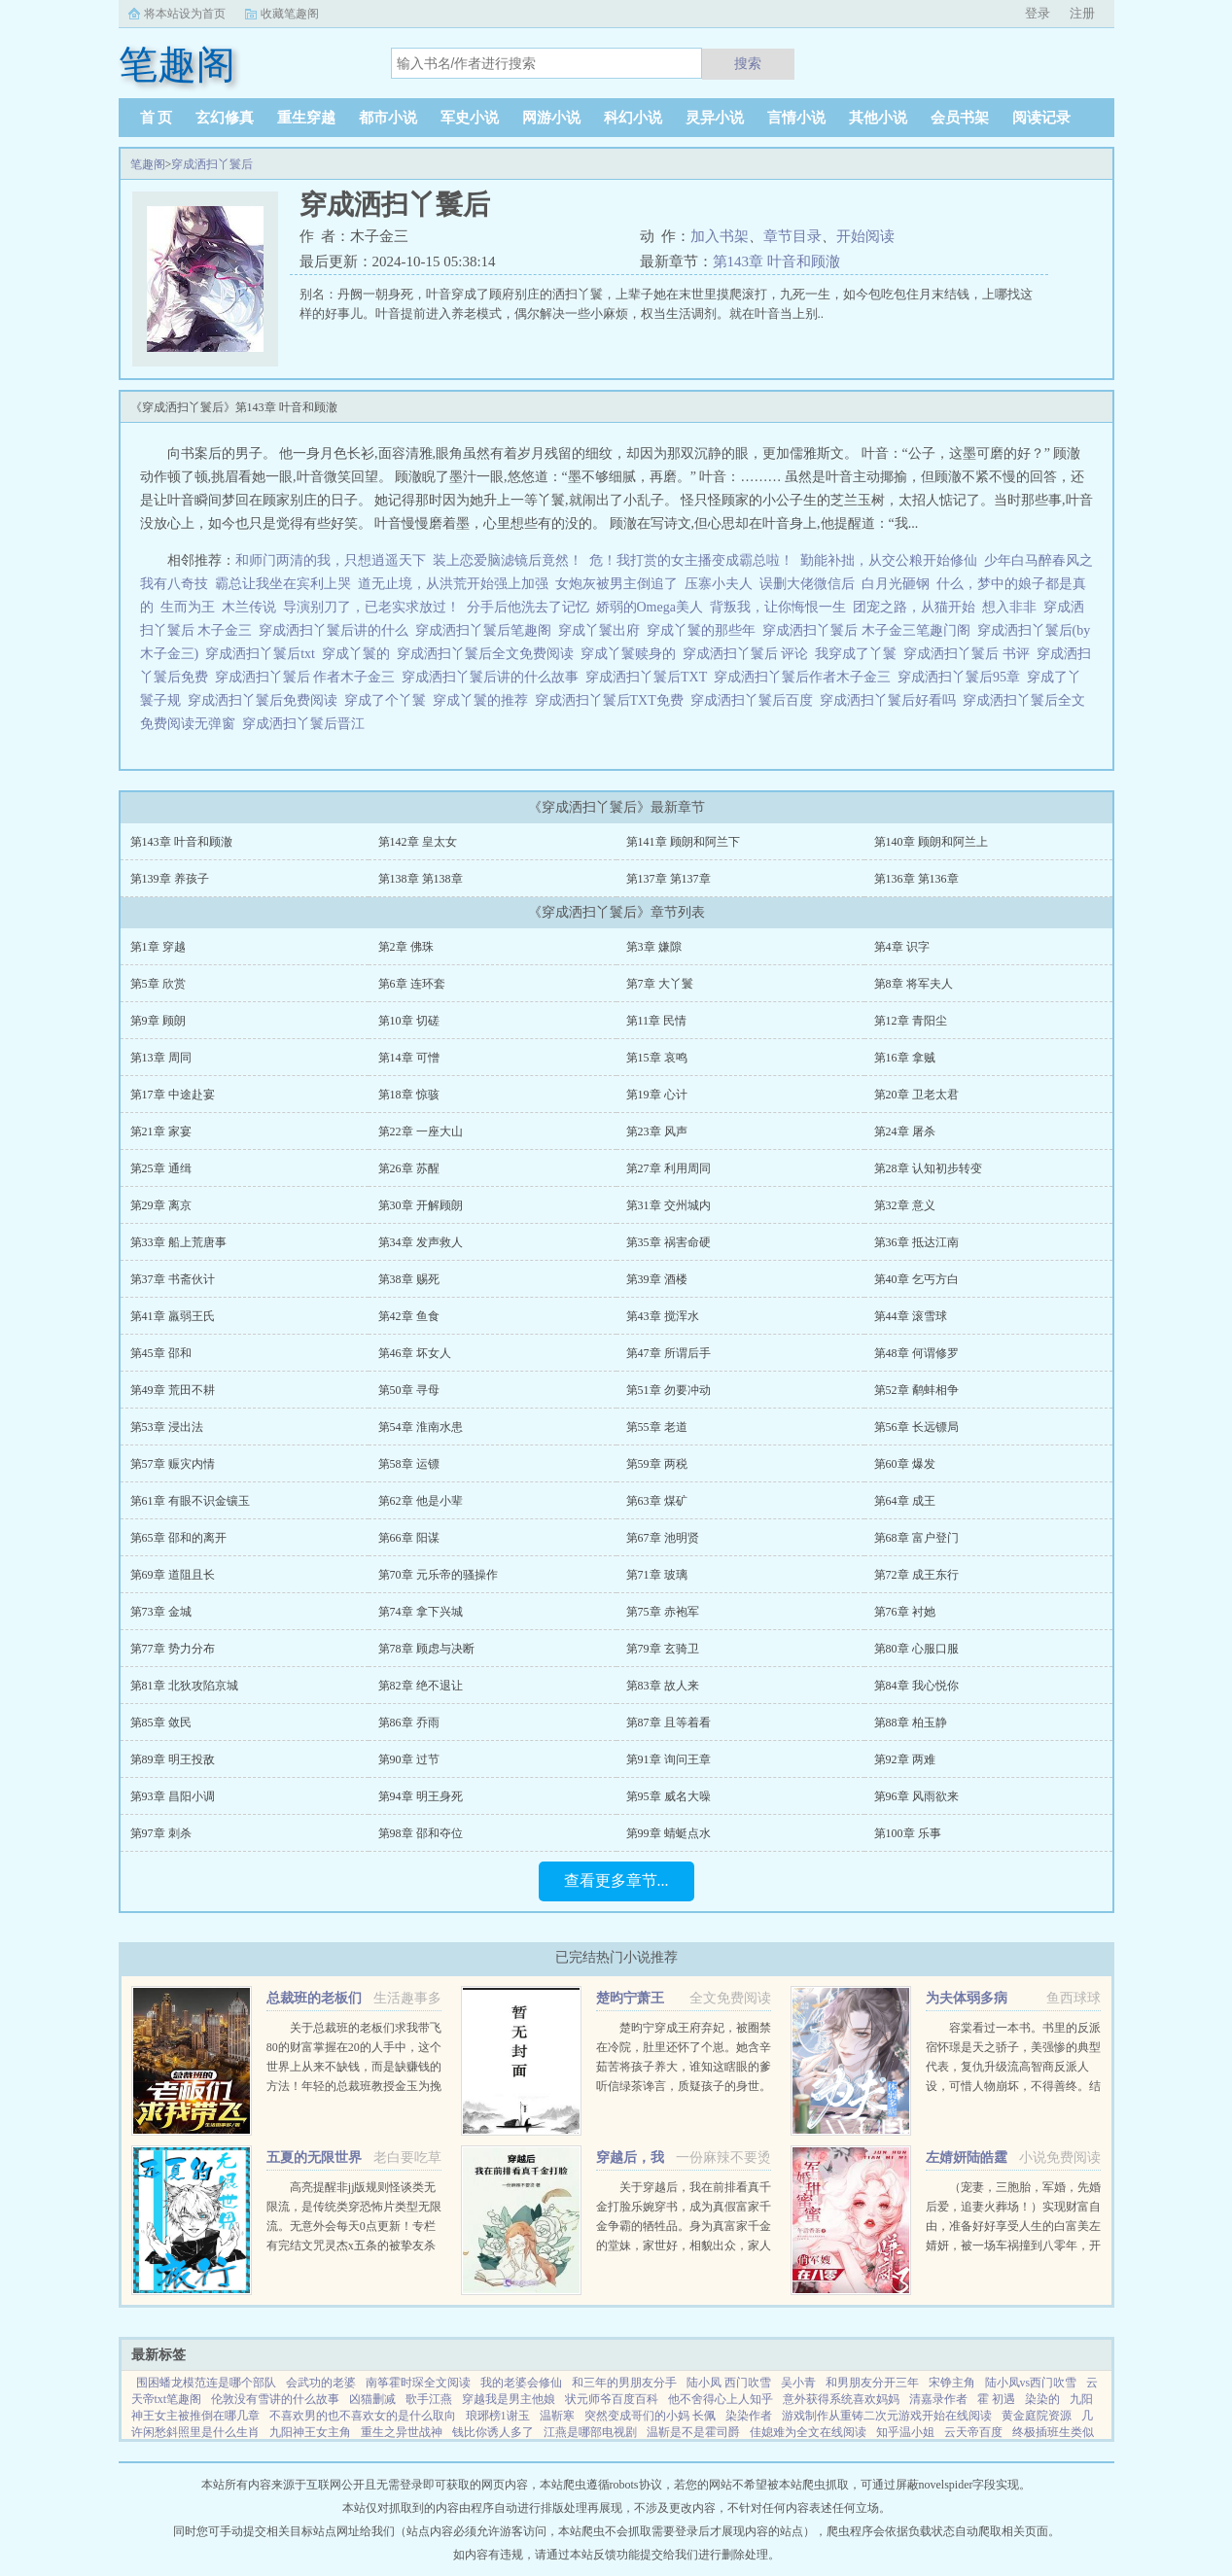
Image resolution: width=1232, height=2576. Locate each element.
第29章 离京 (161, 1205)
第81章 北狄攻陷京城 (184, 1685)
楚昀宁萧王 (630, 1998)
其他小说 (878, 117)
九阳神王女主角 (310, 2432)
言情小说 (796, 117)
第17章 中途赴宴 (172, 1094)
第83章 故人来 (662, 1685)
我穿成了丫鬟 (859, 653)
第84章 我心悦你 (916, 1685)
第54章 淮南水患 (420, 1427)
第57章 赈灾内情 (172, 1464)
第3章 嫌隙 (654, 947)
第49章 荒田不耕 (172, 1390)
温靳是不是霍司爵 (693, 2432)
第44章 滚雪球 (910, 1316)
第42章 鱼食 (409, 1316)
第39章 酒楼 (656, 1279)
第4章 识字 (902, 947)
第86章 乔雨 (409, 1722)
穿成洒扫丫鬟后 (212, 164)
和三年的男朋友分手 (624, 2382)
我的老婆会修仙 (521, 2382)
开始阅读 (865, 236)
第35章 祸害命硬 (668, 1242)
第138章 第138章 (420, 879)
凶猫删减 (372, 2399)
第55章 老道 (656, 1427)
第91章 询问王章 (668, 1759)
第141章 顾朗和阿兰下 (683, 842)
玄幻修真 (224, 117)
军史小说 (469, 117)
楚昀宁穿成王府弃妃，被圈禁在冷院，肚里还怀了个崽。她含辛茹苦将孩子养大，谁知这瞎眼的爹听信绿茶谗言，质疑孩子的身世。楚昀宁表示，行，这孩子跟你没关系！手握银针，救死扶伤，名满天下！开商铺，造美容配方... (683, 2086)
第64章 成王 (904, 1501)
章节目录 (792, 236)
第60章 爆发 (904, 1464)
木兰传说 (249, 607)
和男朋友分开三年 (872, 2382)
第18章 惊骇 (409, 1094)
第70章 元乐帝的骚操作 (438, 1575)
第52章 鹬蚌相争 (916, 1390)
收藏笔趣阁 (290, 13)
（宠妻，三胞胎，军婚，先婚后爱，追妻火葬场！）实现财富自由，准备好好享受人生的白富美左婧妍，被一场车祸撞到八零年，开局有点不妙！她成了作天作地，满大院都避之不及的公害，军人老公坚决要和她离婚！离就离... (1013, 2245)
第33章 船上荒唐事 (178, 1242)
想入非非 (1009, 607)
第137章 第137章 (668, 879)
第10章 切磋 (409, 1020)
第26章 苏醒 (409, 1168)
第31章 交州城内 (668, 1205)
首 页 (156, 117)
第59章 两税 (656, 1464)
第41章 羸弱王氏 (172, 1316)
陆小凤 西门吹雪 (728, 2382)
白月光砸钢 (896, 583)
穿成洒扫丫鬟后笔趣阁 (486, 630)
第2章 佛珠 (406, 947)
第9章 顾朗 (158, 1020)
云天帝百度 (973, 2432)
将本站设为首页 (185, 13)
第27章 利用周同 (668, 1168)
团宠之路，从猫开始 (914, 607)
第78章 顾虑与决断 (426, 1648)
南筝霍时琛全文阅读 (418, 2382)
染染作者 (748, 2415)
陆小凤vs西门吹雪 (1031, 2382)
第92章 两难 (904, 1759)
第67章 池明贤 (662, 1538)
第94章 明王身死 (420, 1796)
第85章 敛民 (161, 1722)
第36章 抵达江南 (916, 1242)
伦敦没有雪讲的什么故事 (275, 2399)
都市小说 (388, 117)
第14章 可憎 (409, 1057)
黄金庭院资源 (1037, 2415)
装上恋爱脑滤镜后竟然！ (507, 560)
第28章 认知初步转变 (928, 1168)
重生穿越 (306, 117)
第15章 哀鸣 (656, 1057)
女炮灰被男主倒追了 (616, 583)
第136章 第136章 (916, 879)
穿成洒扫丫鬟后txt (263, 653)
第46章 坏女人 (414, 1353)
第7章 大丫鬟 (659, 984)
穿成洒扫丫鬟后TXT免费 (612, 700)
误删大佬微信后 (807, 583)
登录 (1037, 13)
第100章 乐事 (907, 1833)
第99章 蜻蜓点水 (668, 1833)
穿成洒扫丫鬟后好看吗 (891, 700)
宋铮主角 (952, 2382)
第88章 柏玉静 (910, 1722)
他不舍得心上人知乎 (720, 2399)
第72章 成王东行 (916, 1575)
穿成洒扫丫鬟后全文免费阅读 (489, 653)
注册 (1082, 13)
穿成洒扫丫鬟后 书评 (970, 653)
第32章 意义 (904, 1205)
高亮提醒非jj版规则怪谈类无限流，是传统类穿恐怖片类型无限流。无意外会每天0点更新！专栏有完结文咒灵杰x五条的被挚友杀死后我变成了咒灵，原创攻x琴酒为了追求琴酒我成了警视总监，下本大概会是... (353, 2245)
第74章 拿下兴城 (420, 1612)
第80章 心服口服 (916, 1648)
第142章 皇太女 (417, 842)
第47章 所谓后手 (668, 1353)
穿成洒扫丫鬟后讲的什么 (337, 630)
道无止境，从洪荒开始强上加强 (453, 583)
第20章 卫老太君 (916, 1094)
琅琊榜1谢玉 (498, 2415)
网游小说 (551, 117)
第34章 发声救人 (420, 1242)
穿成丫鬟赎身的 (632, 653)
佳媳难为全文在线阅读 (808, 2432)
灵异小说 (715, 117)
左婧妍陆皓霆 (966, 2157)
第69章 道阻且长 (172, 1575)
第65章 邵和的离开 (178, 1538)
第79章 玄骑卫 (662, 1648)
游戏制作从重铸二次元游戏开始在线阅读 (887, 2415)
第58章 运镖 (409, 1464)
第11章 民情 (656, 1020)
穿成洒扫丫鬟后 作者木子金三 (309, 677)
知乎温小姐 (905, 2432)
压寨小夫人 (719, 583)
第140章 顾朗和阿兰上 (931, 842)
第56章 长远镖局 (916, 1427)
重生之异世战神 (401, 2432)
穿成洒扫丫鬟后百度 (755, 700)
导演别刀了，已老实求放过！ (371, 607)
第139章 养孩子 (169, 879)
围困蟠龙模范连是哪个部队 (206, 2382)
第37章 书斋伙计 (172, 1279)
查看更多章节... (616, 1880)
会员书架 (960, 117)
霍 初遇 (996, 2399)
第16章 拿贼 (904, 1057)
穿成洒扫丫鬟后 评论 (749, 653)
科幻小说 (633, 117)
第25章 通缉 (161, 1168)
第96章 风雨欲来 (916, 1796)
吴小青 (798, 2382)
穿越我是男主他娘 (508, 2399)
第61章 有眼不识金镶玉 (190, 1501)
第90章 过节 (409, 1759)
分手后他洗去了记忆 (528, 607)
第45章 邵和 (161, 1353)
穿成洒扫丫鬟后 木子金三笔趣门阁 (869, 630)
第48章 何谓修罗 (916, 1353)
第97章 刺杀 (161, 1833)
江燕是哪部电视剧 (590, 2432)
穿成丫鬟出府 (602, 630)
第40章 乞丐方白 (916, 1279)
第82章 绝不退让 (420, 1685)
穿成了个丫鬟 (388, 700)
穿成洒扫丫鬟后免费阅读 (266, 700)
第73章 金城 (161, 1612)
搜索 (747, 63)
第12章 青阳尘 (910, 1020)
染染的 (1042, 2399)
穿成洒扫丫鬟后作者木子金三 (806, 677)
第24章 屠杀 (904, 1131)
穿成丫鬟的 (359, 653)
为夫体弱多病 (966, 1998)
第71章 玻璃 (656, 1575)
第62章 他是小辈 (420, 1501)
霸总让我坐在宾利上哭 (283, 583)
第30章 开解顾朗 (420, 1205)
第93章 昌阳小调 (172, 1796)
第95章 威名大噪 (668, 1796)
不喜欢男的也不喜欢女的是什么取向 (362, 2415)
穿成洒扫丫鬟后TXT (649, 677)
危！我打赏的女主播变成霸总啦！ (691, 560)
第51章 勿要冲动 (668, 1390)
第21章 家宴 (161, 1131)
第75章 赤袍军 (662, 1612)
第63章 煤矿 (656, 1501)
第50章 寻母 (409, 1390)
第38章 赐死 (409, 1279)
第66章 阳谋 (409, 1538)
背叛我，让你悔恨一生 (778, 607)
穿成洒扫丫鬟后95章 (962, 677)
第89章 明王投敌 (172, 1759)
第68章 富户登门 (916, 1538)
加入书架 (719, 236)
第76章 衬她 (904, 1612)
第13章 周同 (161, 1057)
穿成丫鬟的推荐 (484, 700)
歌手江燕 (428, 2399)
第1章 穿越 (158, 947)
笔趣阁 (147, 164)
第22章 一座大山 (420, 1131)
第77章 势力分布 (172, 1648)
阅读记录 (1041, 117)
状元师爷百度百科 (611, 2399)
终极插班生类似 (1053, 2432)
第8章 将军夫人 (913, 984)
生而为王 (187, 607)
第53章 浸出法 (166, 1427)
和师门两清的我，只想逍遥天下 (330, 560)
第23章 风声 (656, 1131)
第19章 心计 (656, 1094)
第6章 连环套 (411, 984)
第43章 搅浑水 (662, 1316)
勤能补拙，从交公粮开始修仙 (888, 560)
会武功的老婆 (321, 2382)
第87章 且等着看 (668, 1722)
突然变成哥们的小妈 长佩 (650, 2415)
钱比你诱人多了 (493, 2432)
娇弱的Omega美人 (649, 607)
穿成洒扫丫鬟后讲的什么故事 (493, 677)
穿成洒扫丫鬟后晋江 (306, 723)
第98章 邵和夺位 (420, 1833)
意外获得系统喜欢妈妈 (841, 2399)
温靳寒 (557, 2415)
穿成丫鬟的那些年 (704, 630)
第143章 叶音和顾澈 (776, 261)
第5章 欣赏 (158, 984)
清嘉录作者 (938, 2399)
